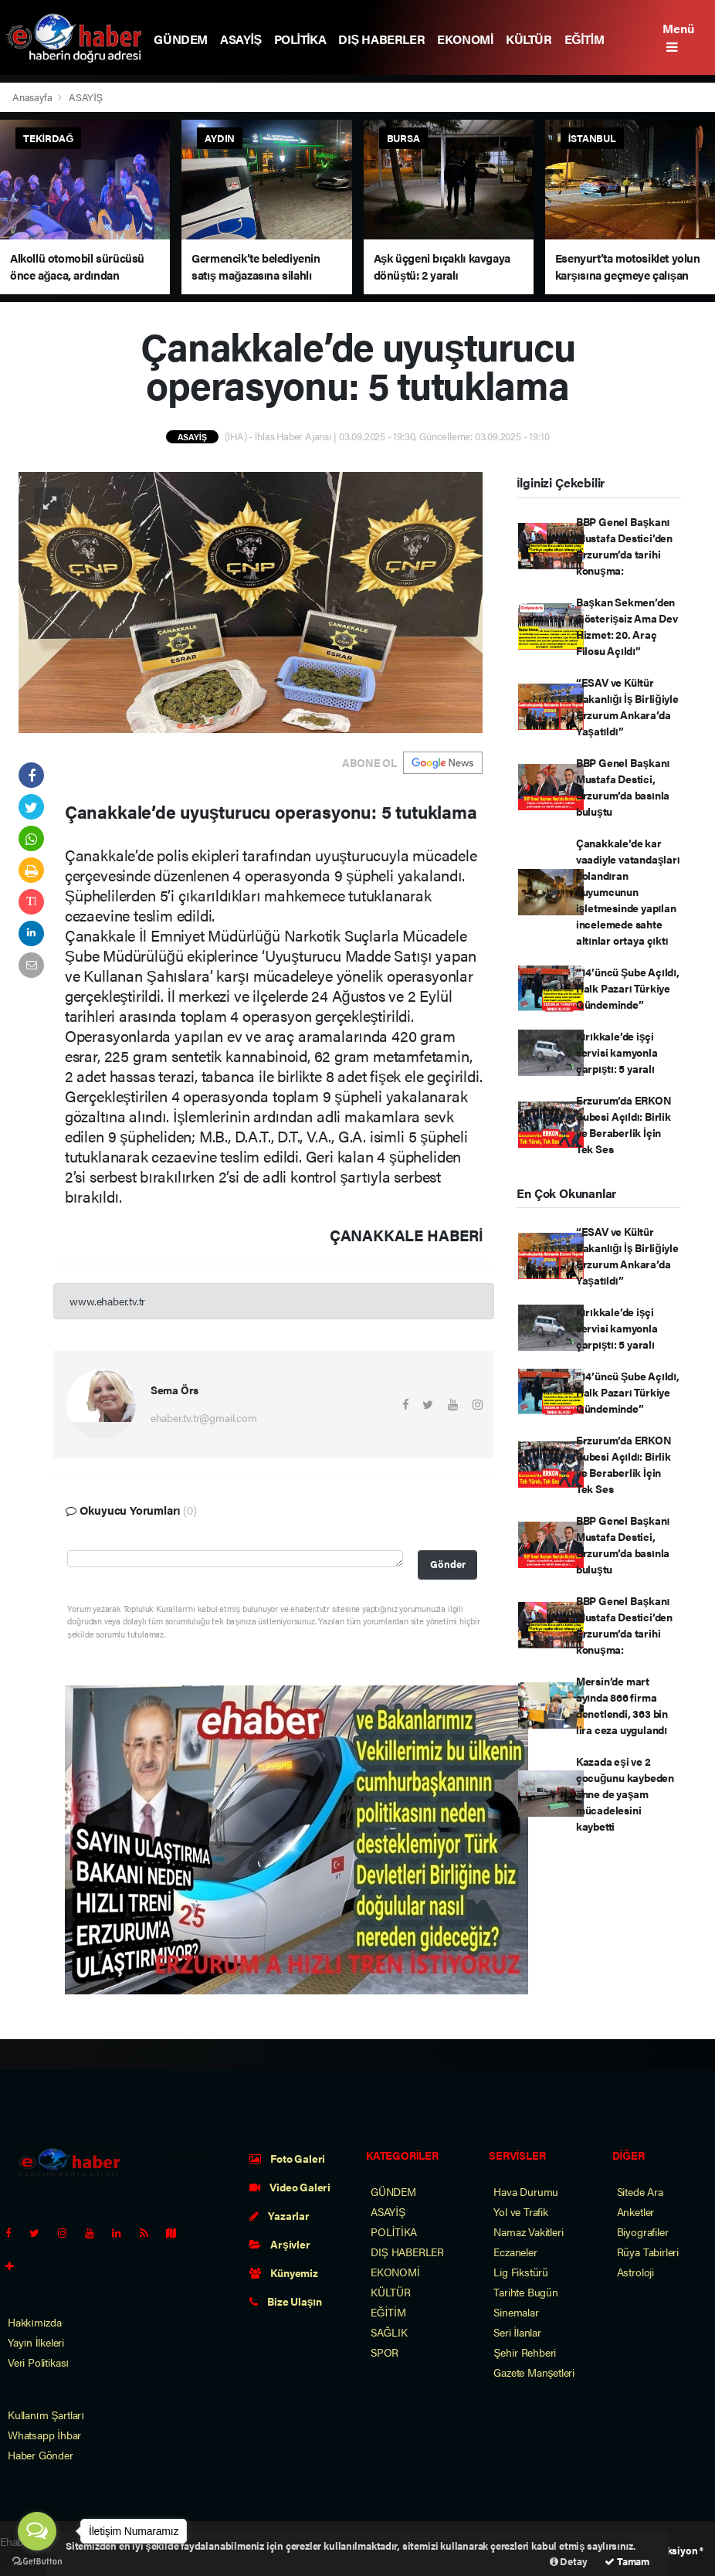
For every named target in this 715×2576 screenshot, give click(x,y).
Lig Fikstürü (520, 2271)
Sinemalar (515, 2312)
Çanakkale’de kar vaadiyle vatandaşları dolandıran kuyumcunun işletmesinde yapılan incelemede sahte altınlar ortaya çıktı (628, 891)
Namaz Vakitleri (528, 2231)
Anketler (635, 2211)
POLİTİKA (300, 39)
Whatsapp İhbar (44, 2434)
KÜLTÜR (529, 39)
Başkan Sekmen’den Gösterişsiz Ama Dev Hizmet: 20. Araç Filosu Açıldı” (627, 626)
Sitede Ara (640, 2191)
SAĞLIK (389, 2332)
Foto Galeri (287, 2158)
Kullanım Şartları (46, 2414)
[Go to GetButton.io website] (37, 2560)
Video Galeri (289, 2186)
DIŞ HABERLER (381, 39)
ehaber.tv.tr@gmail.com (204, 1417)
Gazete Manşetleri (533, 2372)
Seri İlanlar (517, 2332)
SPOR (384, 2352)
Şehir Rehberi (524, 2352)
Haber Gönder (40, 2454)
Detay (569, 2561)
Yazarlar (279, 2215)
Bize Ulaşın (285, 2301)
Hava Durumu (525, 2191)
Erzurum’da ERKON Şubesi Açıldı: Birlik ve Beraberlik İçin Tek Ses (624, 1124)
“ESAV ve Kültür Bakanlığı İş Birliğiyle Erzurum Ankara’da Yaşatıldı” (627, 706)
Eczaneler (515, 2251)
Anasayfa (33, 97)
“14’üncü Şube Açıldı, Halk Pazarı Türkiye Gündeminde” (627, 988)
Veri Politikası (38, 2362)
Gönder (448, 1564)
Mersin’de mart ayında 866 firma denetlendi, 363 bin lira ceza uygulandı (622, 1705)
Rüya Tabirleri (648, 2251)
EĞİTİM (584, 39)
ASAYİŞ (241, 39)
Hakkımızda (35, 2322)
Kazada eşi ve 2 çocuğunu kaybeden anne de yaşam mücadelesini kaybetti (625, 1793)
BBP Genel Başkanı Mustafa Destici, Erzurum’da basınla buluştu (622, 787)
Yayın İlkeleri (36, 2342)
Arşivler (279, 2244)
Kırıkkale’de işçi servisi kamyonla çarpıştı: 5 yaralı (617, 1052)
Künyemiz (283, 2272)
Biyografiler (643, 2231)
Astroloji (635, 2271)
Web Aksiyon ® (670, 2550)
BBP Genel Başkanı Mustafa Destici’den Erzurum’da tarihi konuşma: (624, 546)
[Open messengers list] (37, 2531)
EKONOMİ (465, 39)
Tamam (627, 2561)
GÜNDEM (181, 39)
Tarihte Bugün (525, 2291)
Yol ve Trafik (520, 2211)
